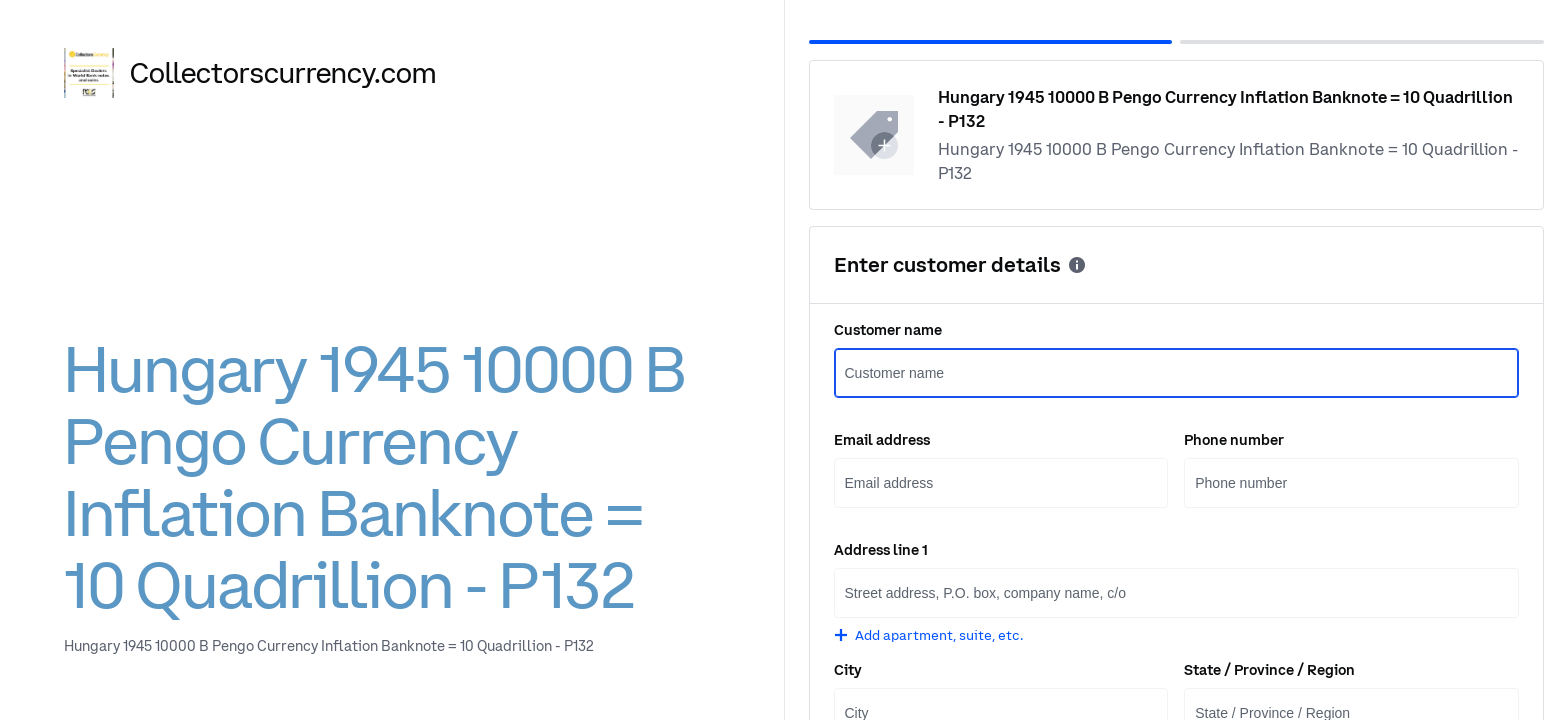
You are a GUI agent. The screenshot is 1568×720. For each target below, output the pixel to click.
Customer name (888, 330)
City (848, 670)
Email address (882, 440)
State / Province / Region (1269, 670)
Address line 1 (881, 550)
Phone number (1234, 440)
